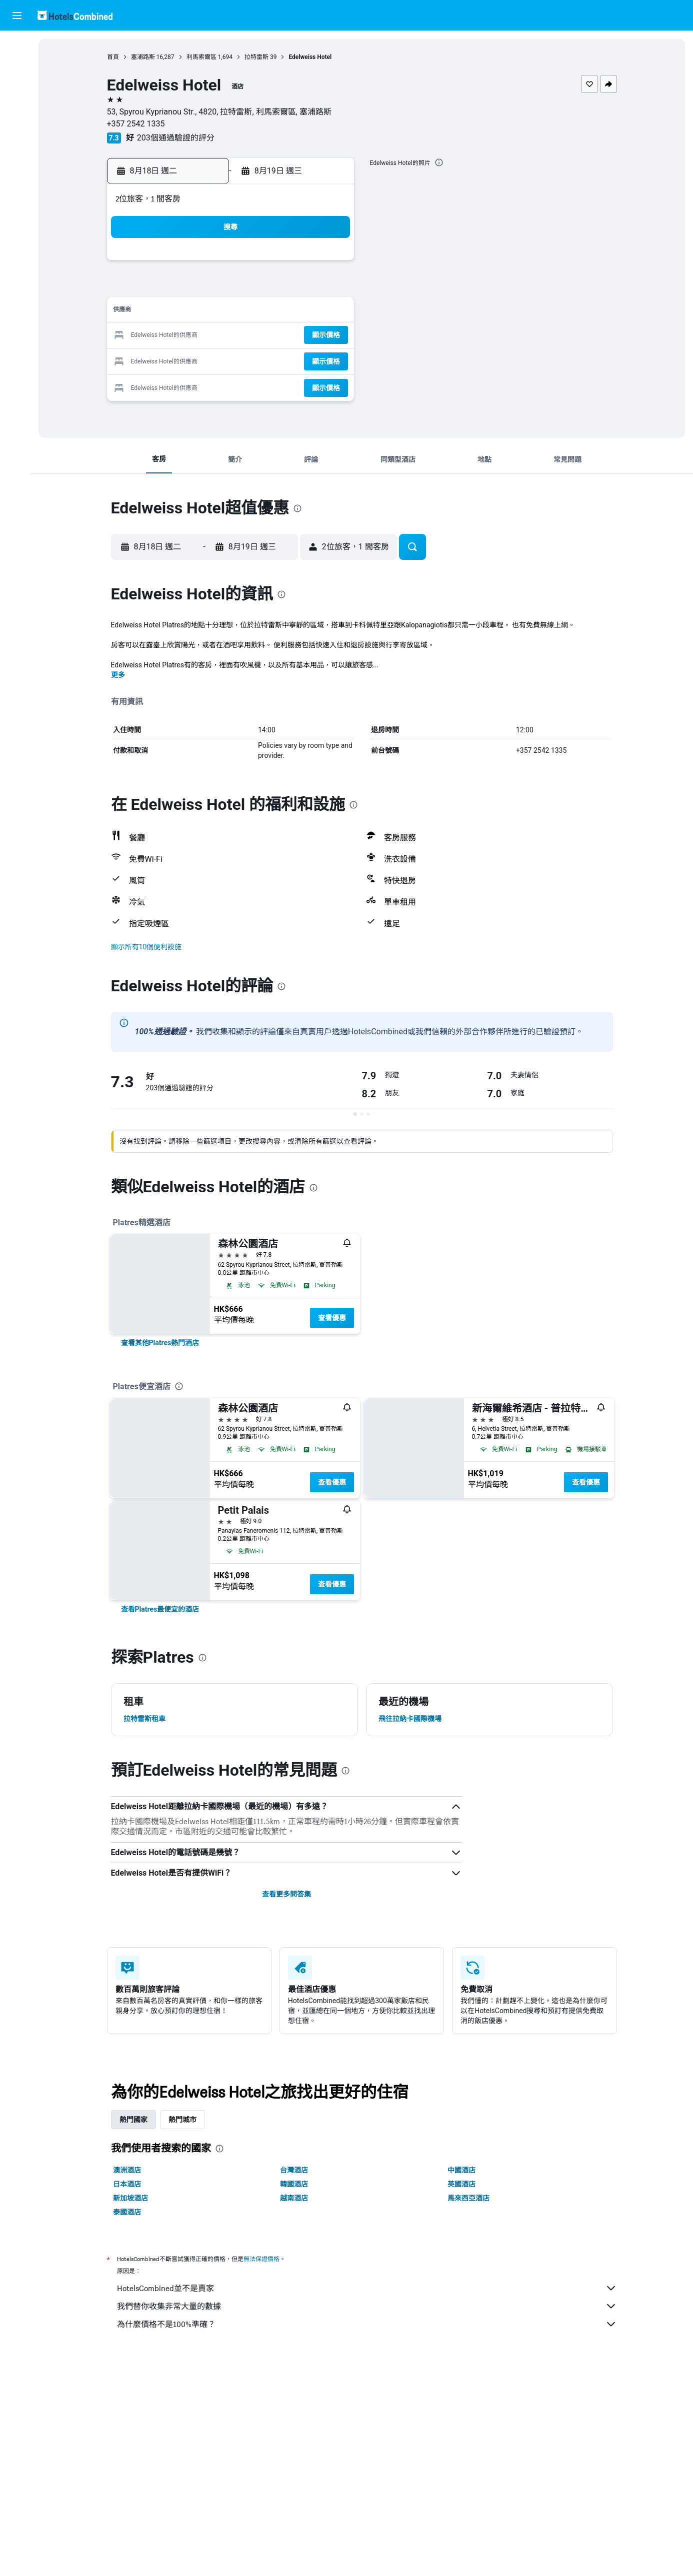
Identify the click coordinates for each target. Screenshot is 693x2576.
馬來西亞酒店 (471, 2198)
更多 (120, 675)
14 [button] (306, 311)
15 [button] (330, 311)
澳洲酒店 (129, 2170)
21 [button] (306, 335)
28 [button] (306, 359)
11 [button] (234, 311)
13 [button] (282, 311)
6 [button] (282, 287)
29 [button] (330, 359)
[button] (17, 15)
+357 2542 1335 (138, 123)
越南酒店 (296, 2198)
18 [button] (234, 335)
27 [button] (282, 359)
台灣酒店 (296, 2170)
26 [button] (258, 359)
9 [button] (186, 311)
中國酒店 (464, 2170)
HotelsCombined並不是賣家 (369, 2288)
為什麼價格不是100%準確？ (369, 2324)
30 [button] (186, 383)
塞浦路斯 (145, 56)
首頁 (115, 56)
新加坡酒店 (132, 2198)
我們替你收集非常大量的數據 (369, 2306)
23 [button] (186, 359)
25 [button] (234, 359)
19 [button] (258, 335)
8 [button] (330, 287)
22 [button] (330, 335)
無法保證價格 (264, 2259)
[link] (162, 1343)
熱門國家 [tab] (136, 2120)
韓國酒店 (296, 2184)
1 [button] (330, 263)
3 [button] (210, 287)
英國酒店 (464, 2184)
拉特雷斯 (258, 56)
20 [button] (282, 335)
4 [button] (234, 287)
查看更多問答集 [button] (288, 1894)
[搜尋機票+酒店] (17, 109)
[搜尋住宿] (17, 67)
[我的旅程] (17, 158)
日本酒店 (129, 2184)
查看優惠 (334, 1318)
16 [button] (186, 335)
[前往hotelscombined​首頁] (75, 15)
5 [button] (258, 287)
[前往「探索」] (17, 130)
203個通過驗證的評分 (177, 137)
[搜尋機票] (17, 46)
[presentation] (441, 162)
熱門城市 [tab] (184, 2120)
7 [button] (306, 287)
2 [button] (186, 287)
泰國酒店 (129, 2212)
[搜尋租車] (17, 88)
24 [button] (210, 359)
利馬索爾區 (203, 56)
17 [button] (210, 335)
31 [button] (210, 383)
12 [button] (258, 311)
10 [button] (210, 311)
